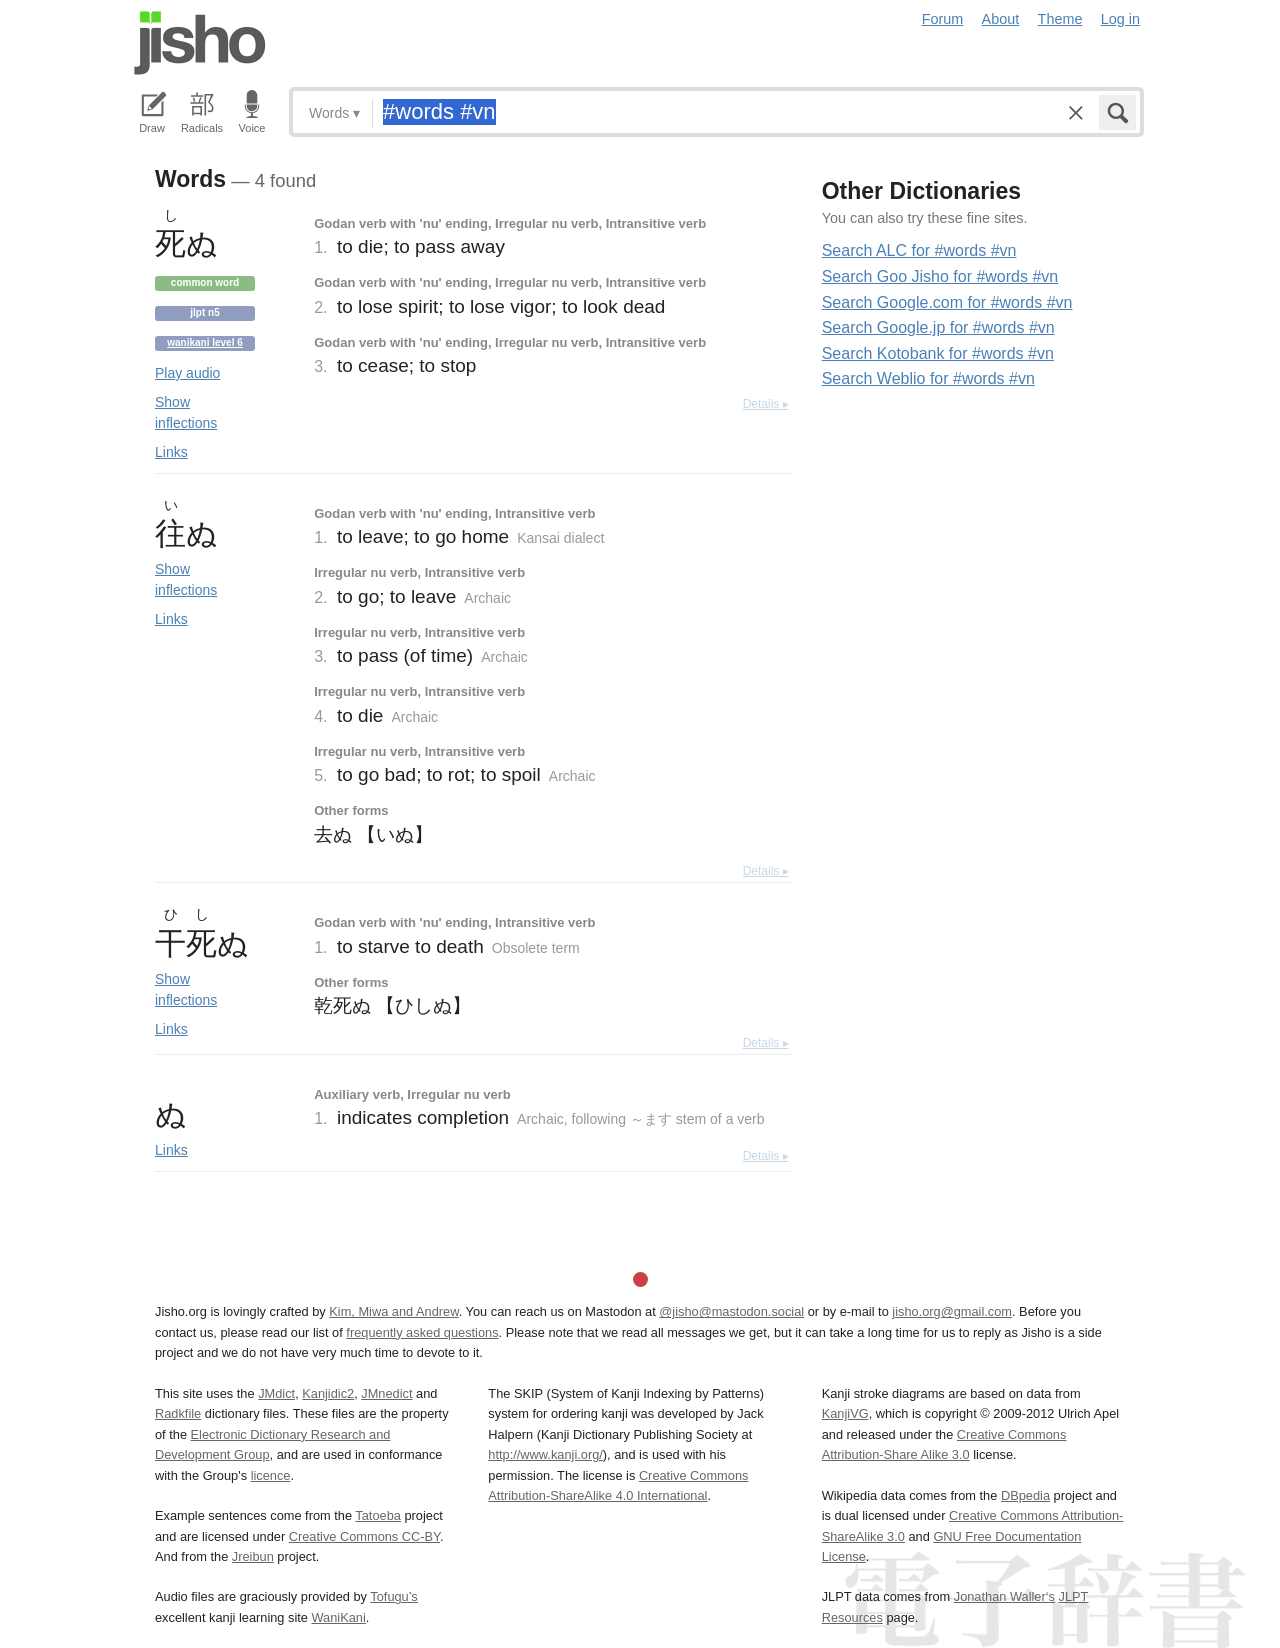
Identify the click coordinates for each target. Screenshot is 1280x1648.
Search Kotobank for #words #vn (938, 353)
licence (271, 1475)
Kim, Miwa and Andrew (393, 1311)
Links (171, 452)
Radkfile (178, 1413)
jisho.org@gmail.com (952, 1311)
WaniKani (339, 1617)
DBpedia (1025, 1495)
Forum (943, 19)
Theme (1060, 19)
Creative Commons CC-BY (364, 1536)
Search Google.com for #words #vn (947, 302)
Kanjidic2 (328, 1393)
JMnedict (386, 1393)
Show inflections (186, 412)
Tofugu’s (393, 1596)
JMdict (276, 1393)
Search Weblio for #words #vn (928, 378)
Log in (1120, 19)
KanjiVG (845, 1413)
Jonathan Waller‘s (1004, 1596)
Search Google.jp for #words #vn (938, 327)
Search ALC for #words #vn (919, 250)
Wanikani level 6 (205, 342)
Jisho (200, 43)
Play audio (187, 373)
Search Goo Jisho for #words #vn (940, 276)
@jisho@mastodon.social (731, 1311)
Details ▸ (766, 404)
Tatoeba (378, 1515)
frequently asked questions (422, 1332)
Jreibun (253, 1556)
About (1001, 19)
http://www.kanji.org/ (545, 1454)
